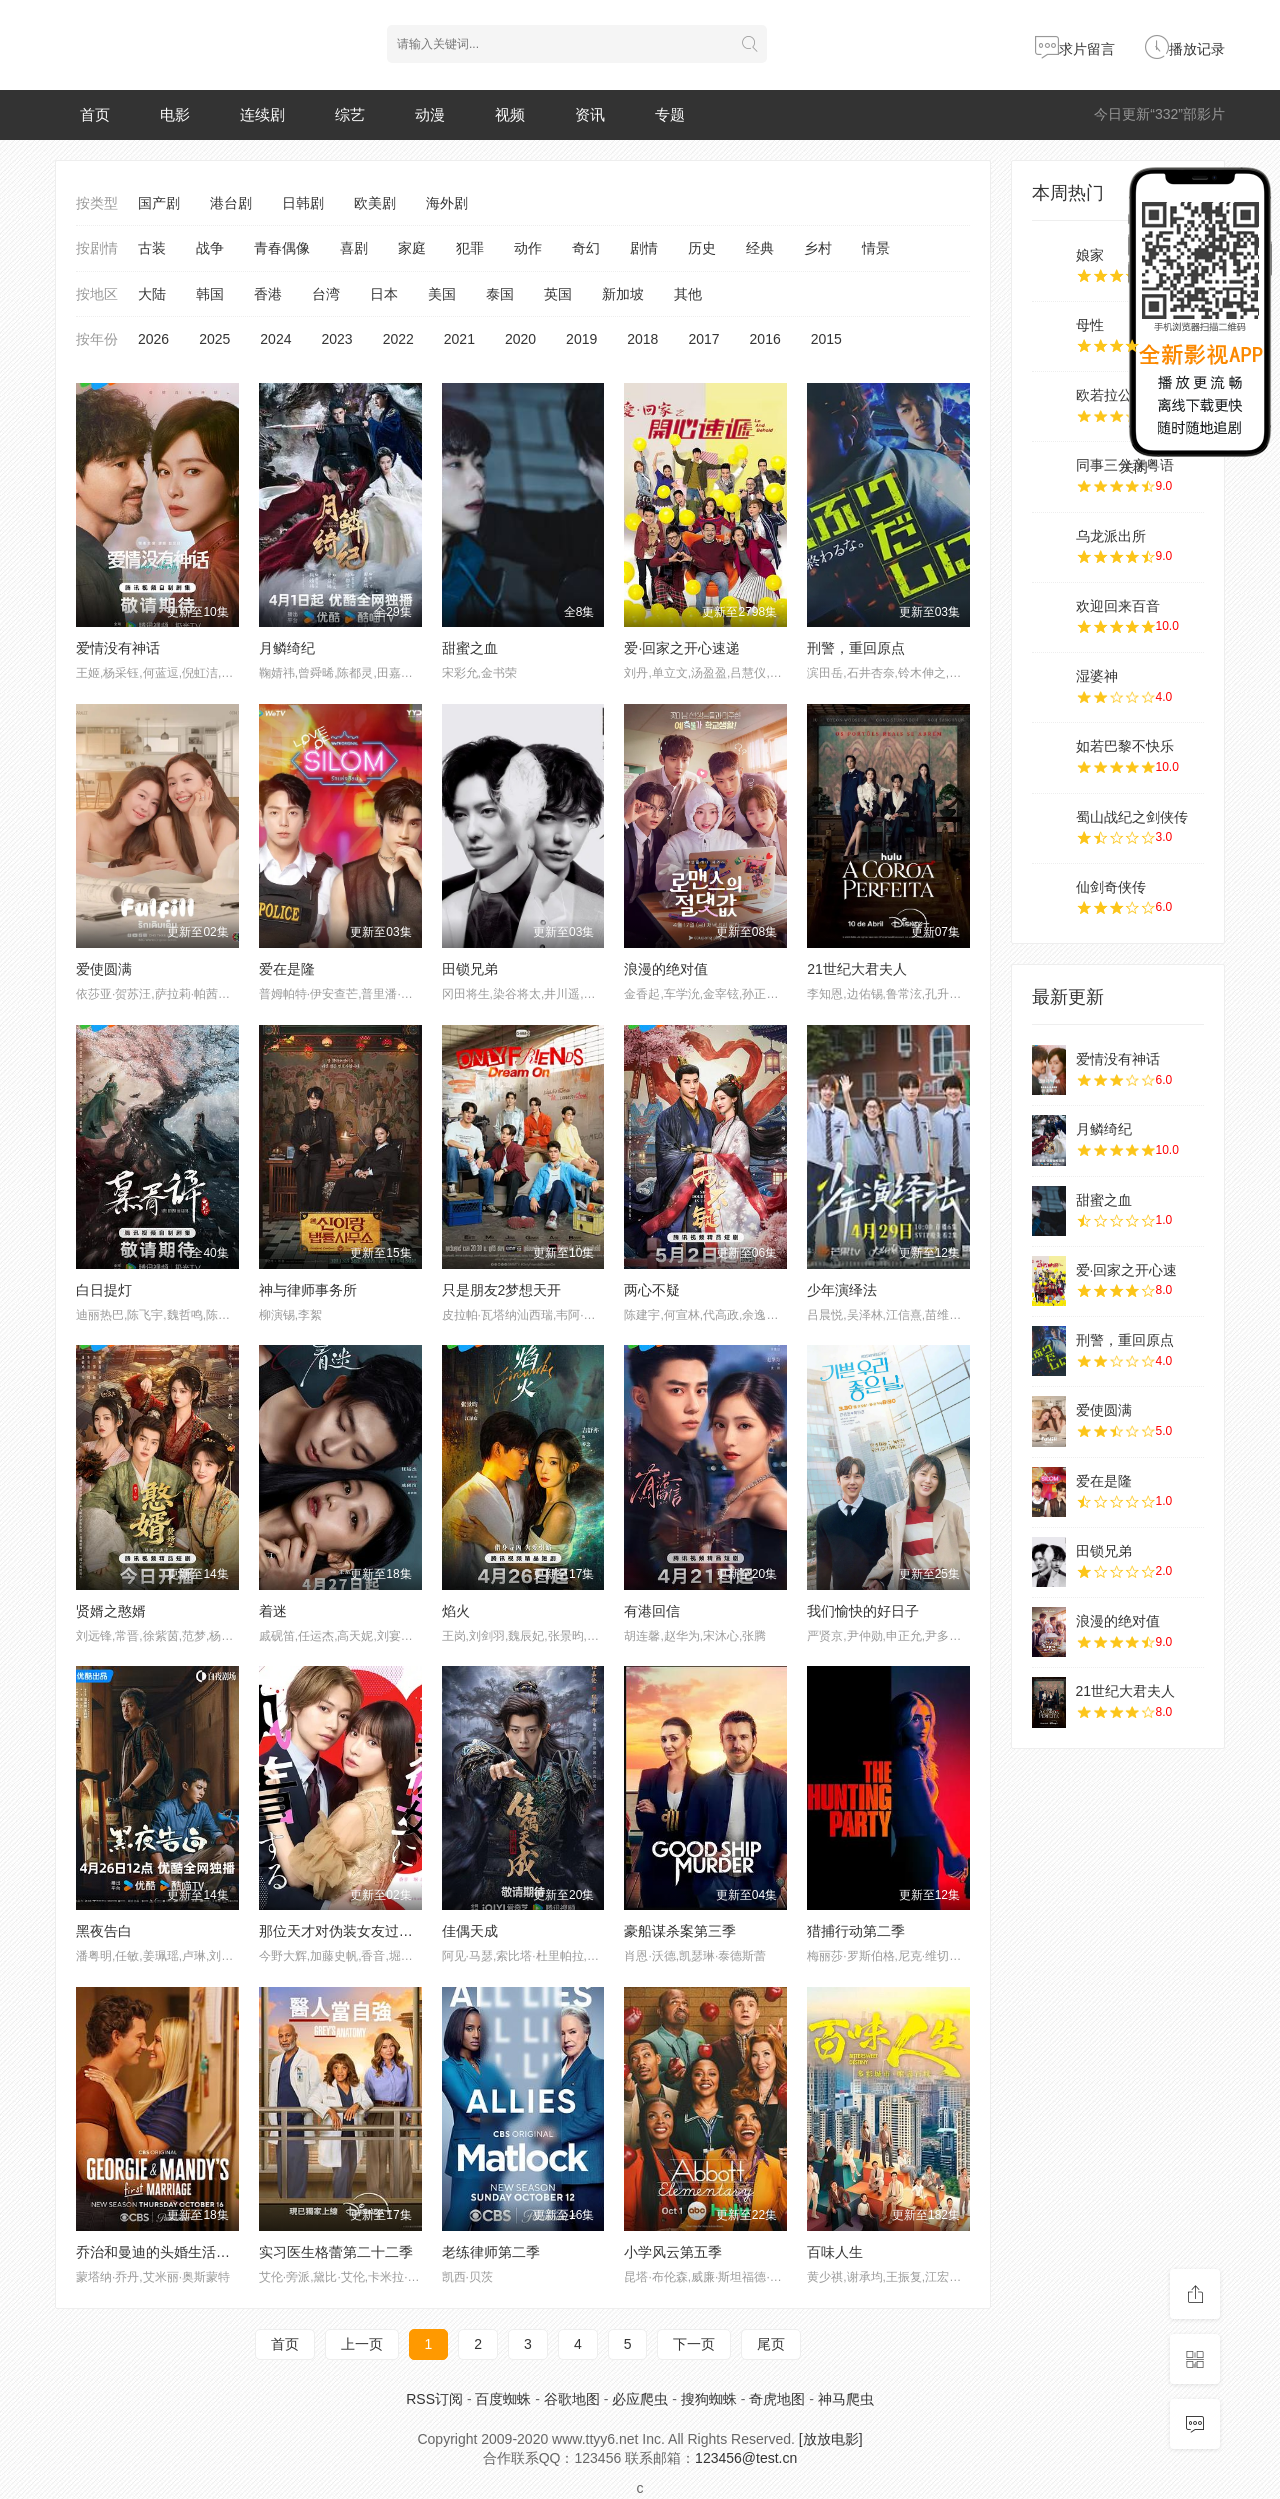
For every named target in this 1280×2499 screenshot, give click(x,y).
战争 (210, 248)
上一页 (362, 2344)
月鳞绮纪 (287, 648)
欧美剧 (375, 203)
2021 (459, 339)
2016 (765, 339)
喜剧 (354, 248)
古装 (152, 248)
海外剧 (447, 203)
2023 (336, 339)
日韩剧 (303, 203)
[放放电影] (831, 2439)
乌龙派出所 (1111, 536)
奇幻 (586, 248)
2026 (153, 339)
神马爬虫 (846, 2399)
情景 (876, 248)
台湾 (326, 294)
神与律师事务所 (308, 1290)
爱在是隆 (287, 969)
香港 (268, 294)
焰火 (456, 1611)
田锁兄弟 (470, 969)
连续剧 (262, 114)
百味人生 (835, 2252)
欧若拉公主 (1111, 395)
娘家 (1090, 255)
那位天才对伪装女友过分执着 (350, 1931)
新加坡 (623, 294)
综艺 (350, 114)
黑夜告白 (104, 1931)
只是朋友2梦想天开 (502, 1290)
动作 (528, 248)
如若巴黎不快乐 (1125, 746)
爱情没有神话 (118, 648)
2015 (826, 339)
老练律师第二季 (491, 2252)
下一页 (694, 2344)
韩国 (210, 294)
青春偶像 (282, 248)
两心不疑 (652, 1290)
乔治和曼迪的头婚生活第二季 (167, 2252)
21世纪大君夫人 (857, 969)
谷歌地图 (572, 2399)
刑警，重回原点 (856, 648)
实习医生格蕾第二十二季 (336, 2252)
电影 (175, 114)
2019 (581, 339)
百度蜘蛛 (503, 2399)
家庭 (412, 248)
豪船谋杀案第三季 (680, 1931)
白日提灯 (104, 1290)
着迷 (273, 1611)
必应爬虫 (640, 2399)
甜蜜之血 (470, 648)
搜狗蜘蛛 (709, 2399)
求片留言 (1075, 49)
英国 (558, 294)
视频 (510, 114)
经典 (760, 248)
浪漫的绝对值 (666, 969)
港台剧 (231, 203)
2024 (275, 339)
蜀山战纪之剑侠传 (1132, 817)
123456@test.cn (746, 2458)
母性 (1090, 325)
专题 (670, 114)
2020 (520, 339)
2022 (398, 339)
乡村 (818, 248)
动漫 (430, 114)
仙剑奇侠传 (1111, 887)
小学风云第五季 (673, 2252)
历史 (702, 248)
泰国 (500, 294)
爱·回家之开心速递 (682, 648)
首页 (95, 114)
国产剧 (159, 203)
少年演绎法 (842, 1290)
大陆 (152, 294)
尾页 (771, 2344)
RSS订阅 (434, 2399)
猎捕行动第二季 (856, 1931)
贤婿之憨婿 (111, 1611)
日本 (384, 294)
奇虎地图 (777, 2399)
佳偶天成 (470, 1931)
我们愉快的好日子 (863, 1611)
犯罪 (470, 248)
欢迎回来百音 (1118, 606)
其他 (688, 294)
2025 (214, 339)
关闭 (1134, 467)
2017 (703, 339)
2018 (642, 339)
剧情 (644, 248)
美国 (442, 294)
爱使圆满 (104, 969)
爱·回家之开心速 (1127, 1270)
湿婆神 (1097, 676)
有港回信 (652, 1611)
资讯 (590, 114)
